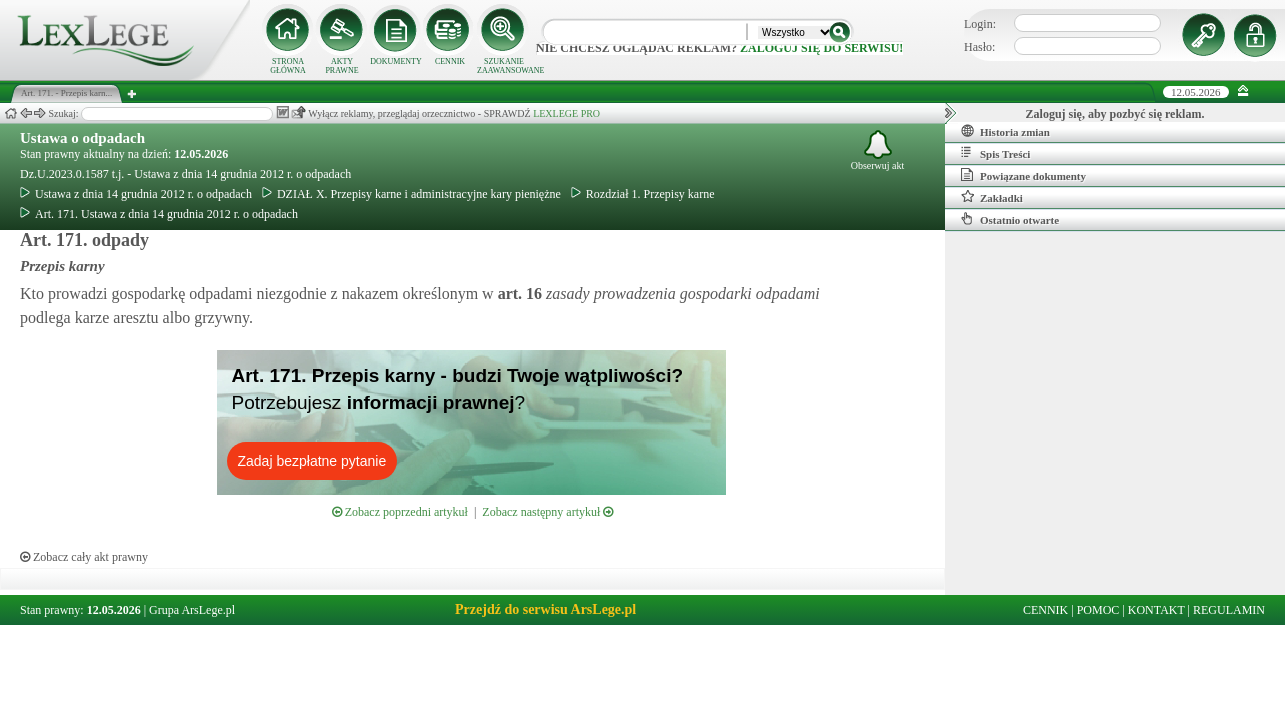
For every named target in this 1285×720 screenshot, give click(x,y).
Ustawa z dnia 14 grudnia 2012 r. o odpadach (136, 194)
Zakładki (992, 197)
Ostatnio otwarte (1010, 219)
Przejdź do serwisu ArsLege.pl (545, 609)
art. (518, 293)
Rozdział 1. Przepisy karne (643, 194)
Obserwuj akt (878, 150)
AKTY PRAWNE (341, 66)
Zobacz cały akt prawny (84, 557)
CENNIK (450, 61)
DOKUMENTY (396, 61)
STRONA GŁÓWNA (288, 66)
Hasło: (979, 47)
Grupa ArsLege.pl (192, 610)
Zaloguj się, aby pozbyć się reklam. (1115, 114)
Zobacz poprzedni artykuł (400, 512)
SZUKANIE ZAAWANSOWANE (504, 66)
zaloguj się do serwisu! (821, 48)
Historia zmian (1005, 131)
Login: (980, 24)
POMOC (1098, 610)
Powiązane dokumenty (1023, 175)
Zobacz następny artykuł (547, 512)
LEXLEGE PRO (566, 113)
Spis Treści (995, 153)
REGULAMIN (1229, 610)
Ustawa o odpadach (82, 138)
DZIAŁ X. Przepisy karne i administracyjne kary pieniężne (411, 194)
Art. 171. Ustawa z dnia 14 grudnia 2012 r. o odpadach (159, 214)
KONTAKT (1156, 610)
